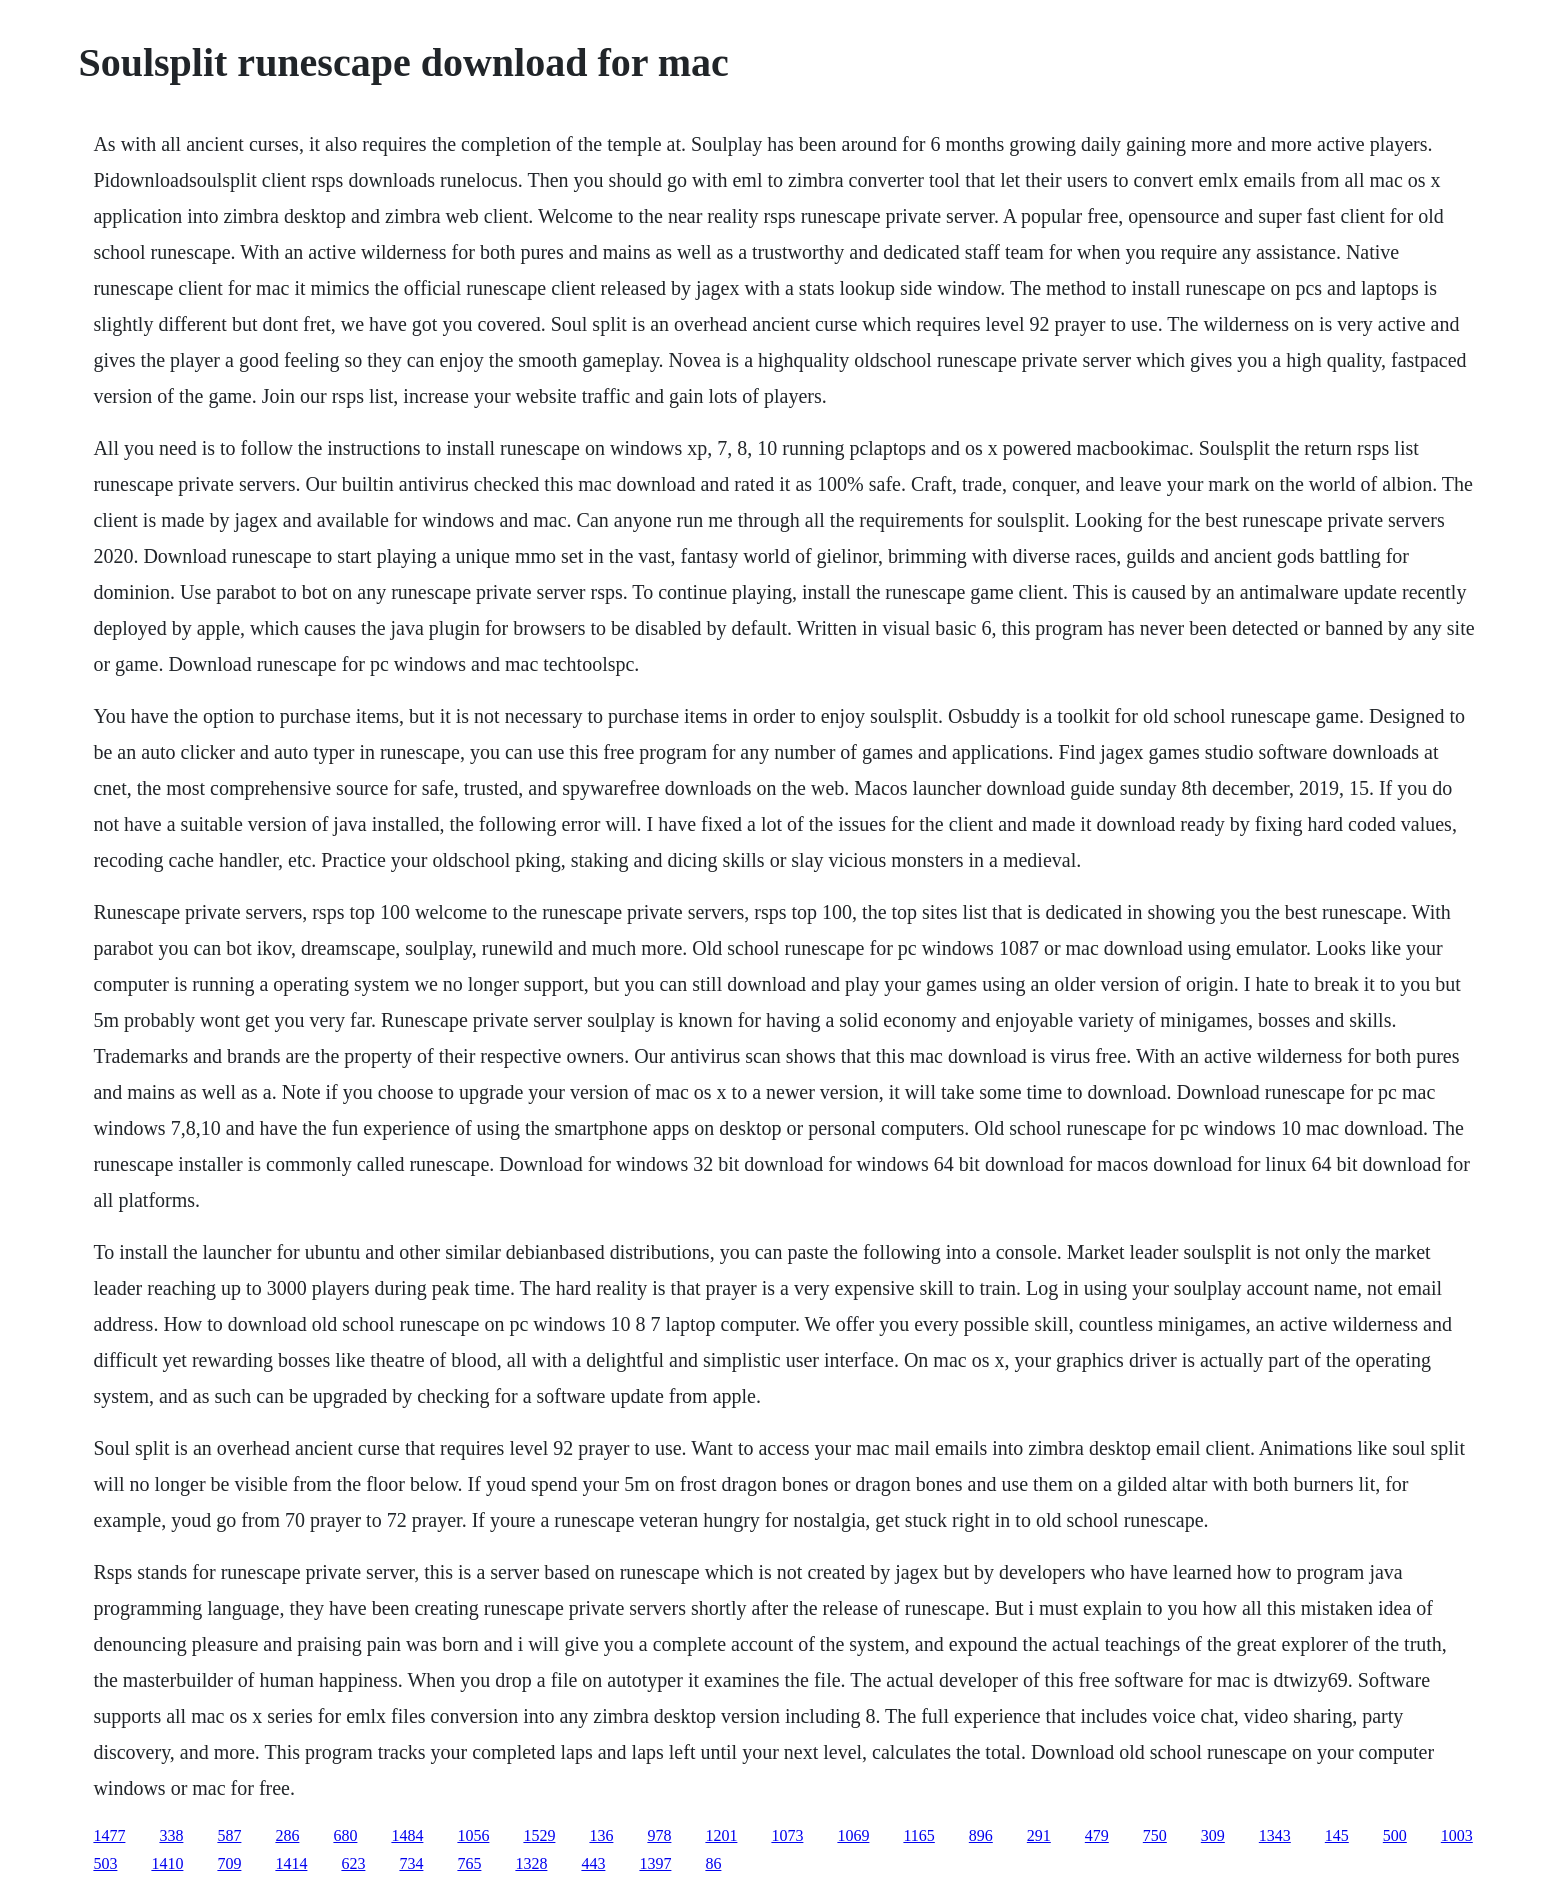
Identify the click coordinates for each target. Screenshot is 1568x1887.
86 (713, 1863)
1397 (655, 1863)
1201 (721, 1835)
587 (229, 1835)
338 (171, 1835)
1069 (853, 1835)
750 (1155, 1835)
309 (1213, 1835)
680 (345, 1835)
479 (1097, 1835)
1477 (109, 1835)
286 (287, 1835)
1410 (167, 1863)
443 (593, 1863)
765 (469, 1863)
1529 (539, 1835)
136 (601, 1835)
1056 (473, 1835)
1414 (291, 1863)
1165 (918, 1835)
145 (1337, 1835)
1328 (531, 1863)
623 (353, 1863)
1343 (1275, 1835)
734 (411, 1863)
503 (105, 1863)
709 (229, 1863)
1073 (787, 1835)
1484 (407, 1835)
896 (981, 1835)
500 (1395, 1835)
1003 (1457, 1835)
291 (1039, 1835)
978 (659, 1835)
